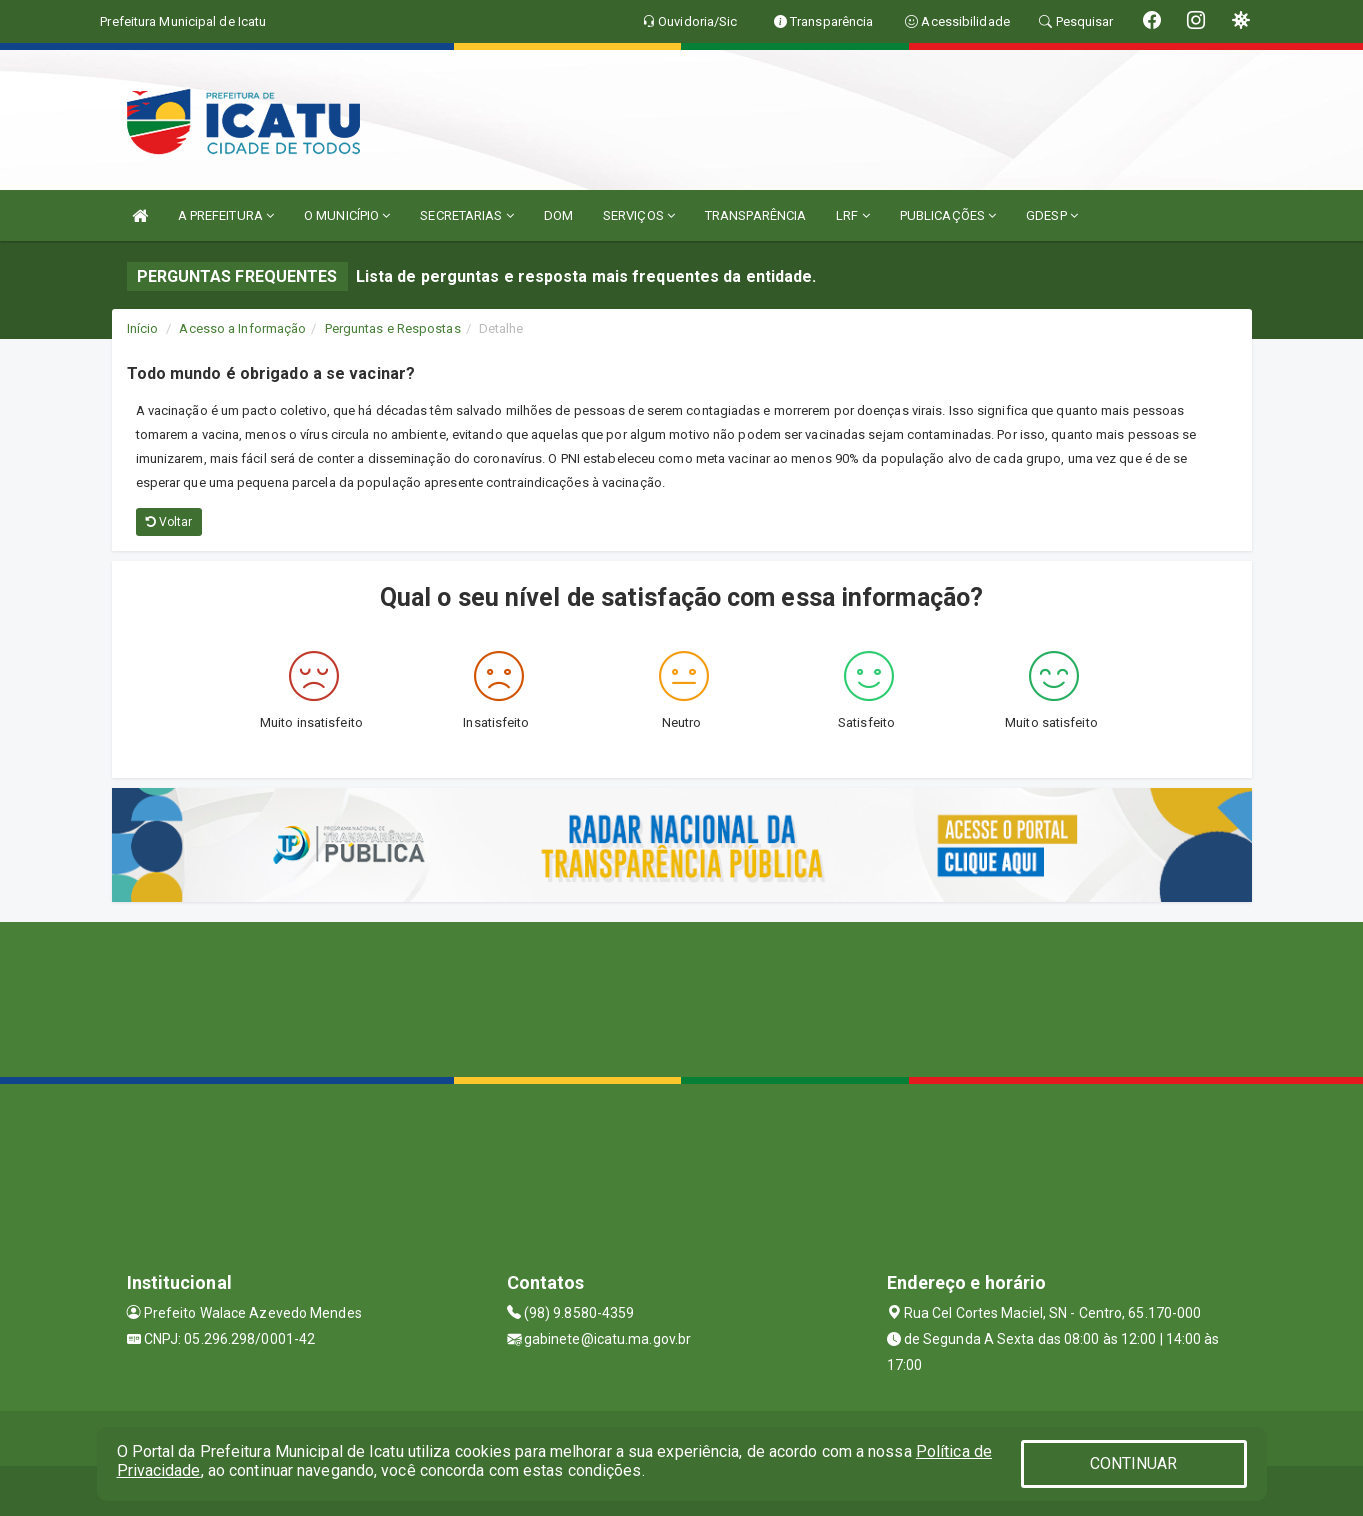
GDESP (1052, 215)
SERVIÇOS (639, 215)
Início (143, 328)
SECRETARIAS (466, 215)
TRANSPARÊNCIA (755, 215)
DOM (558, 215)
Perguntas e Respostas (393, 328)
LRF (853, 215)
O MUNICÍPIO (347, 215)
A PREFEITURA (226, 215)
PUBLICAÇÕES (948, 215)
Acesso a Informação (242, 328)
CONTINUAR (1134, 1463)
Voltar (169, 522)
